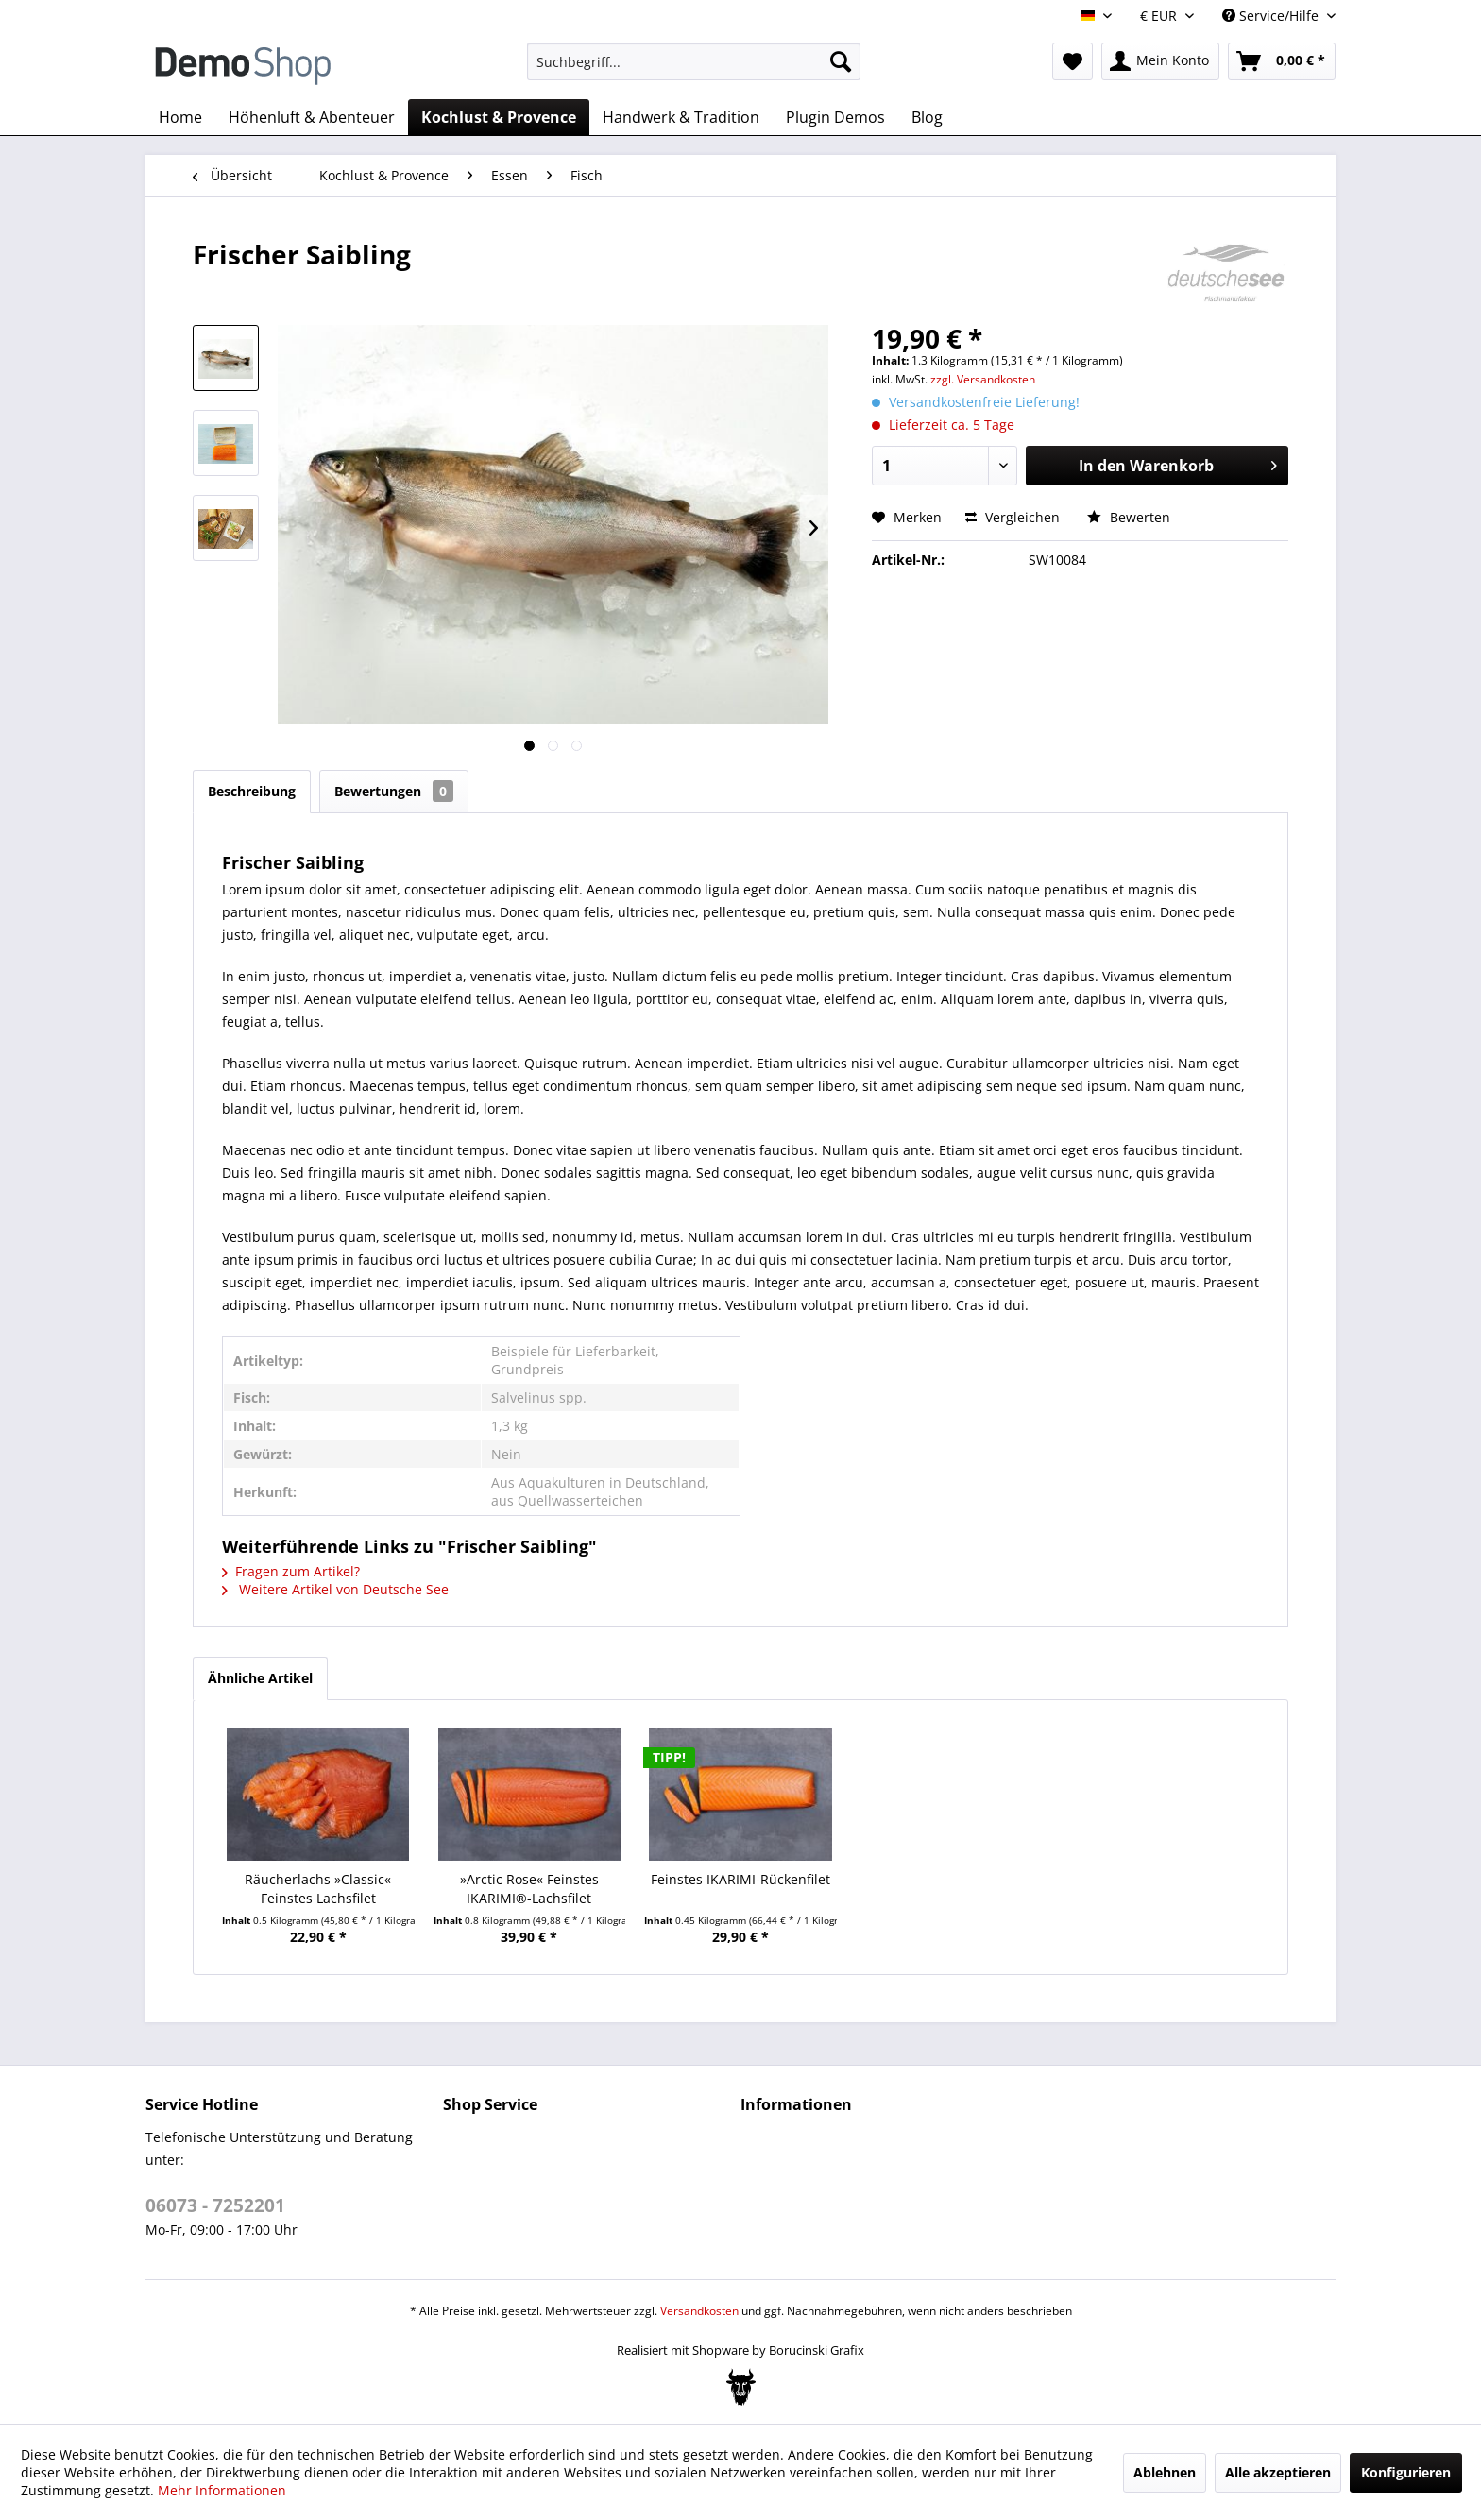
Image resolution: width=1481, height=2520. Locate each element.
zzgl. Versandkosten (982, 379)
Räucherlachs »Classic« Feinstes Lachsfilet (318, 1888)
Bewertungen (393, 791)
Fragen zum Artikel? (291, 1571)
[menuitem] (693, 61)
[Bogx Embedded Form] (741, 2388)
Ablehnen (1164, 2472)
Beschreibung (252, 791)
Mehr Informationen (222, 2490)
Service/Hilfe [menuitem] (1272, 16)
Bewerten (1128, 517)
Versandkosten (699, 2311)
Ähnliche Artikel (260, 1678)
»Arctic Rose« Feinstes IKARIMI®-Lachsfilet (529, 1888)
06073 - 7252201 (215, 2205)
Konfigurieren (1406, 2472)
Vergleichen (1012, 517)
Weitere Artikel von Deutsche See (335, 1589)
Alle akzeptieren (1278, 2472)
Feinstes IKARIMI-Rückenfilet (740, 1879)
